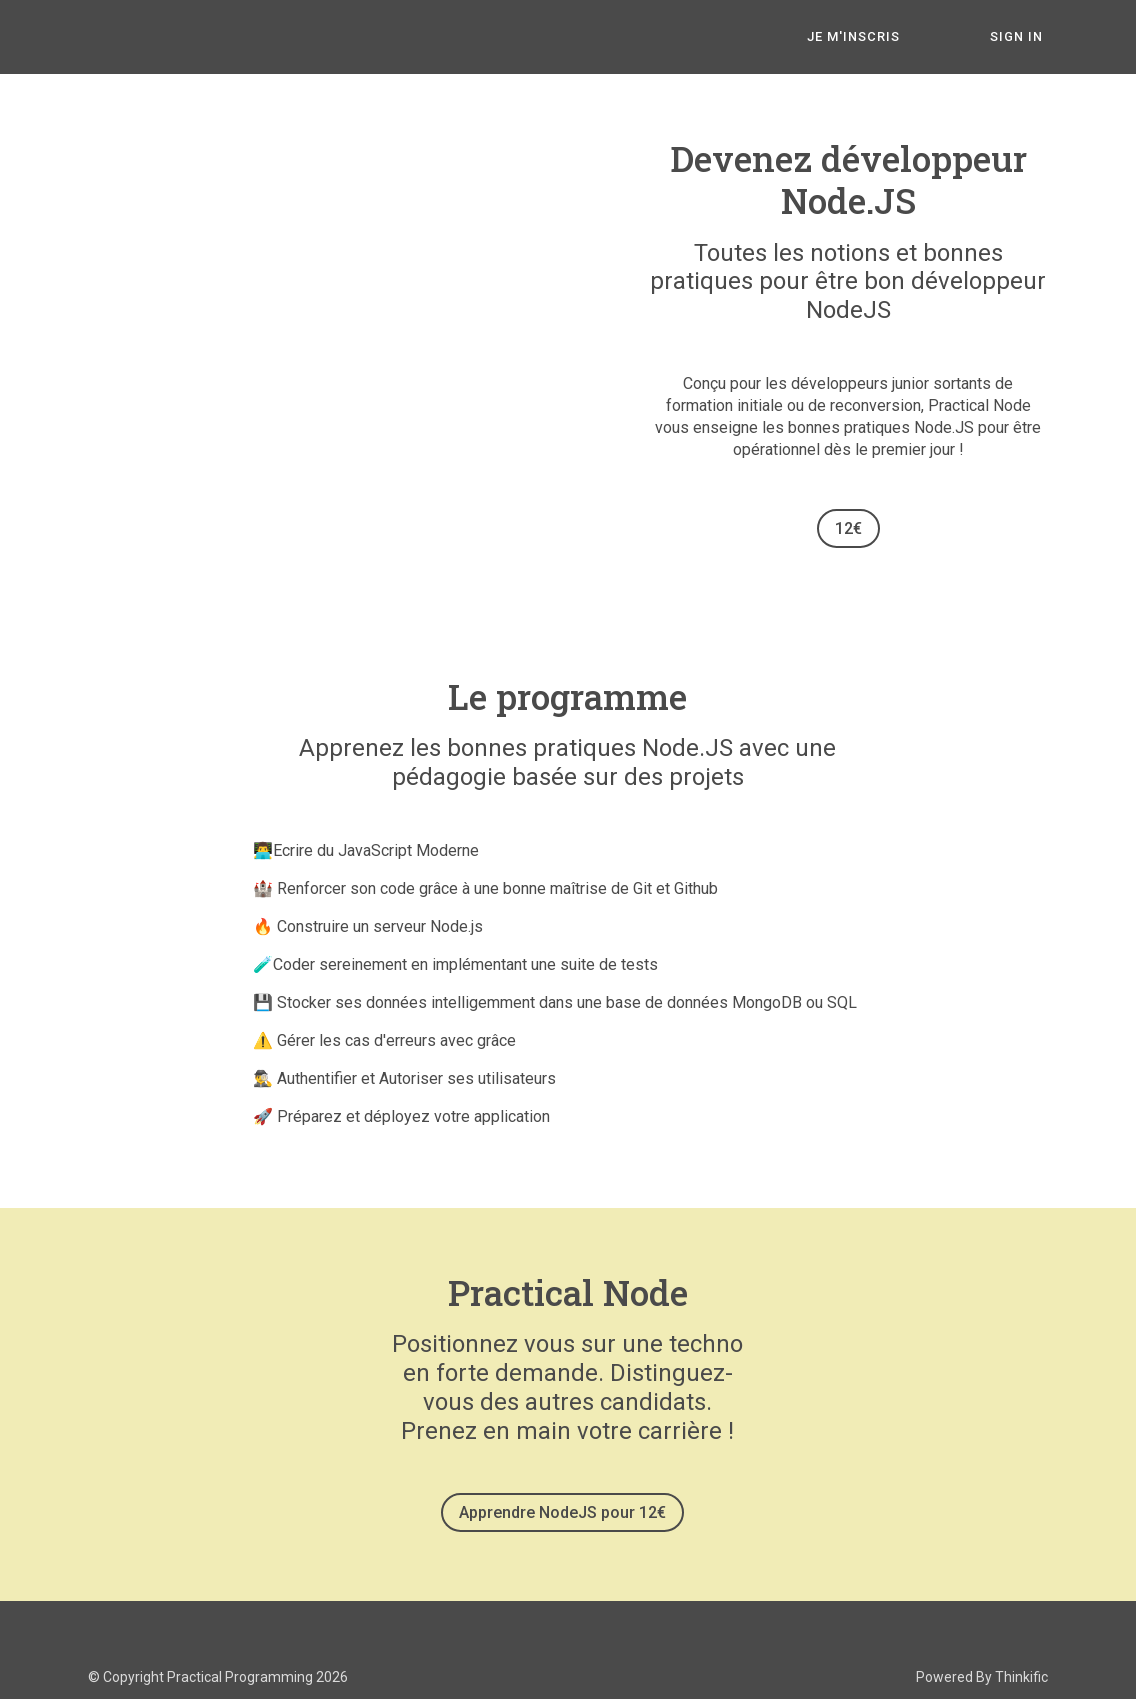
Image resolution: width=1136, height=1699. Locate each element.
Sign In (1021, 37)
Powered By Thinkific (982, 1672)
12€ (848, 528)
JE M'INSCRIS (876, 37)
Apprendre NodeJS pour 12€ (559, 1512)
